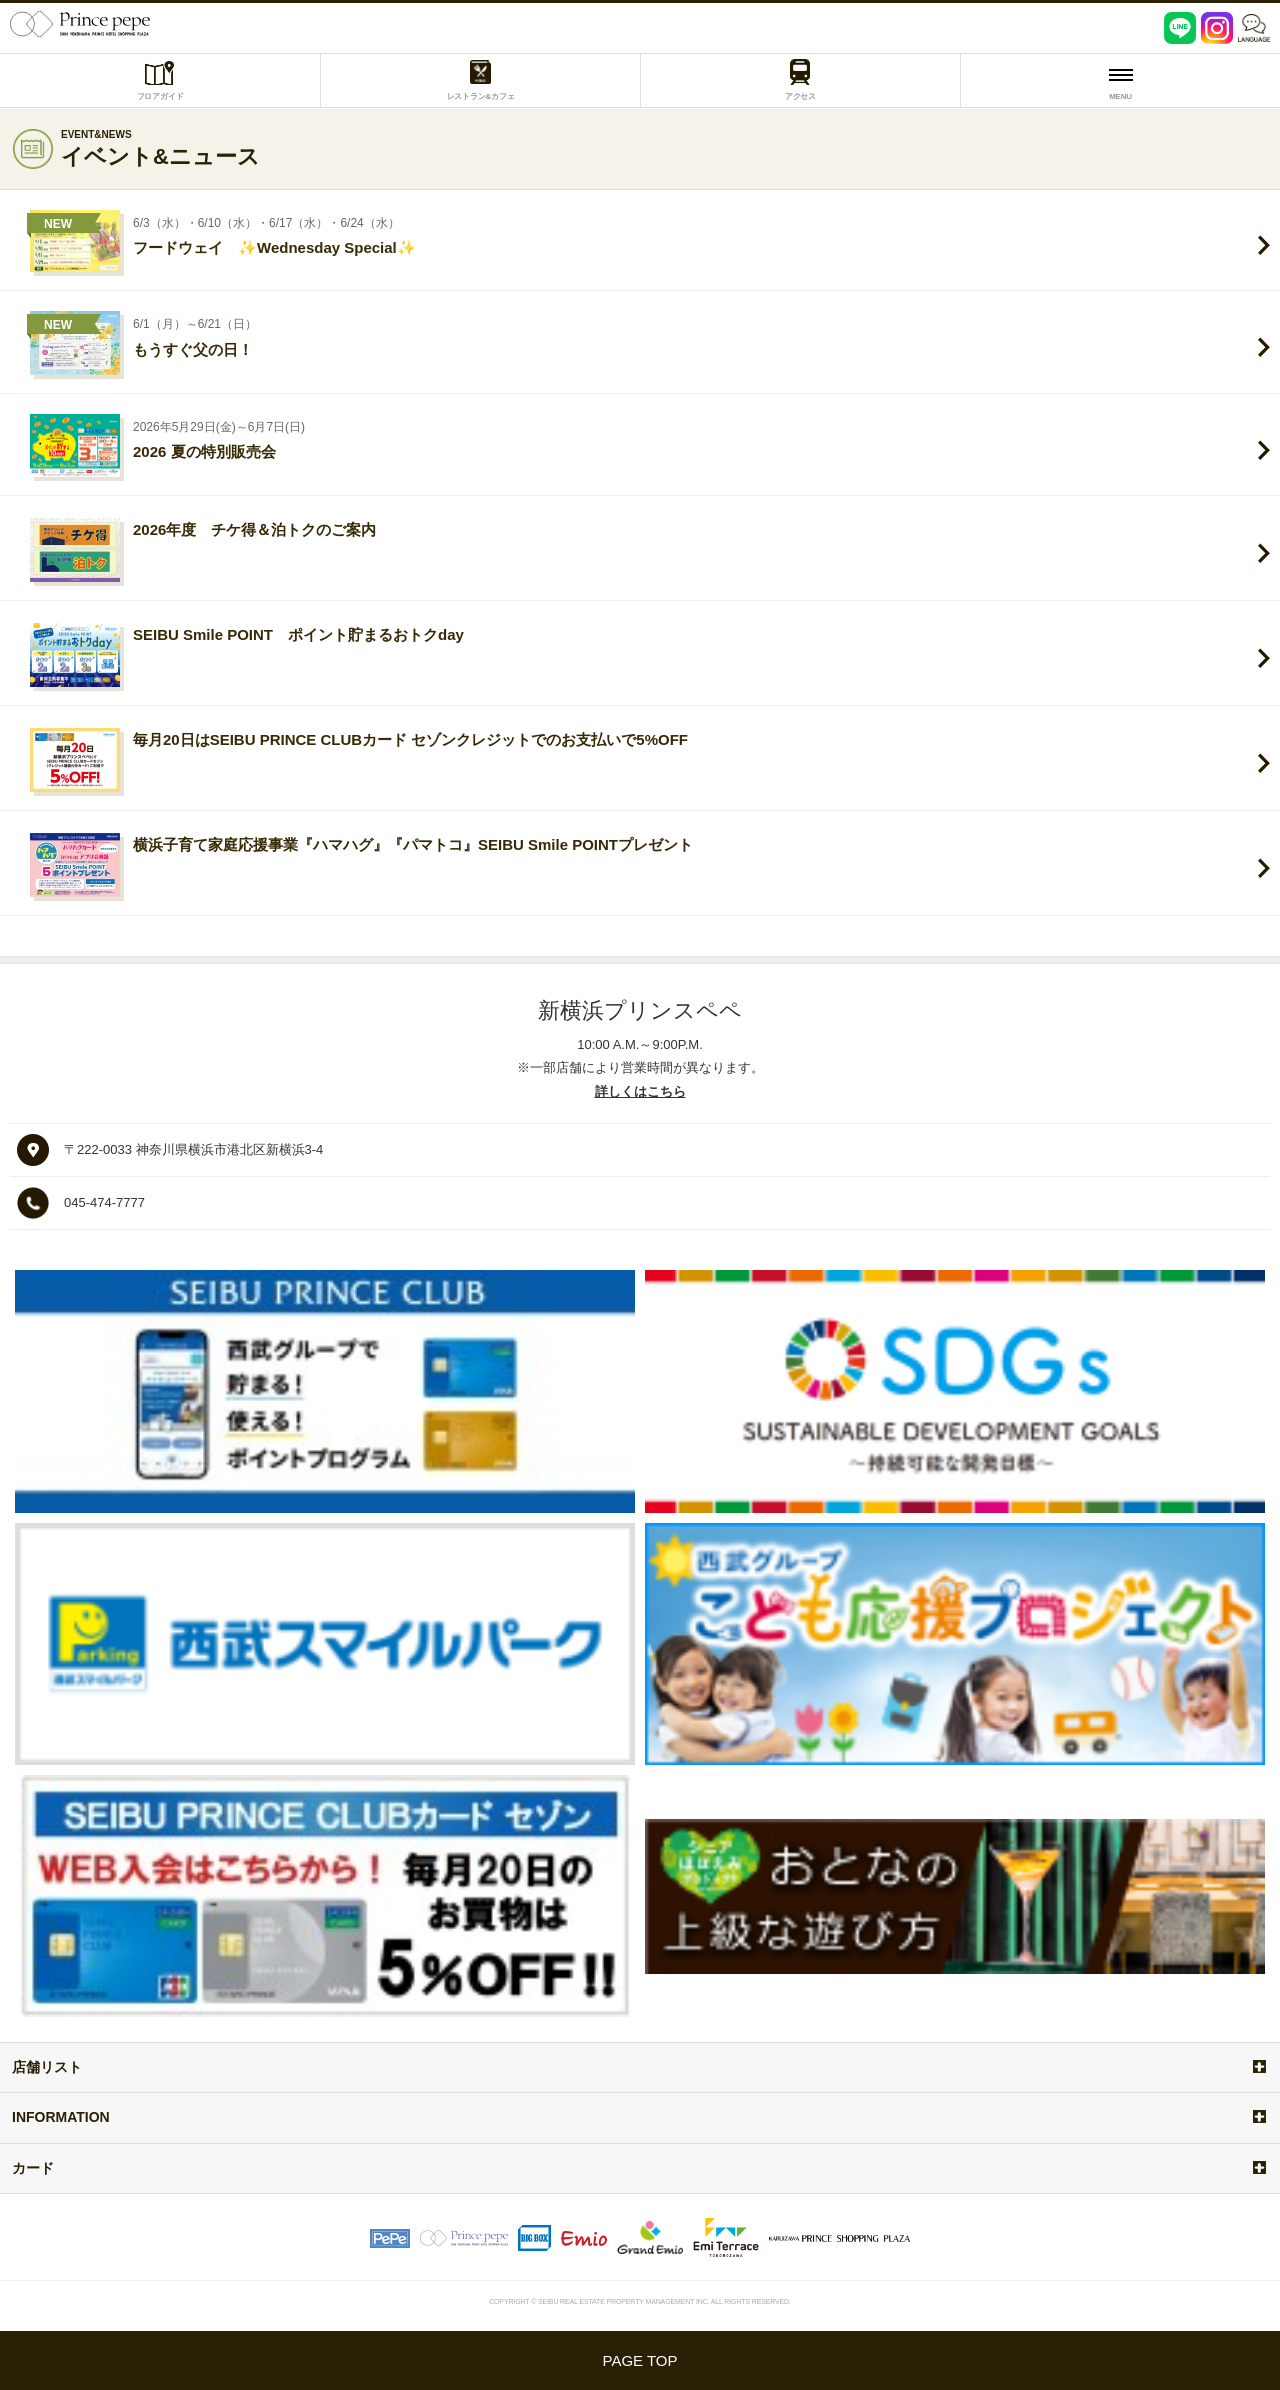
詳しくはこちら (640, 1091)
